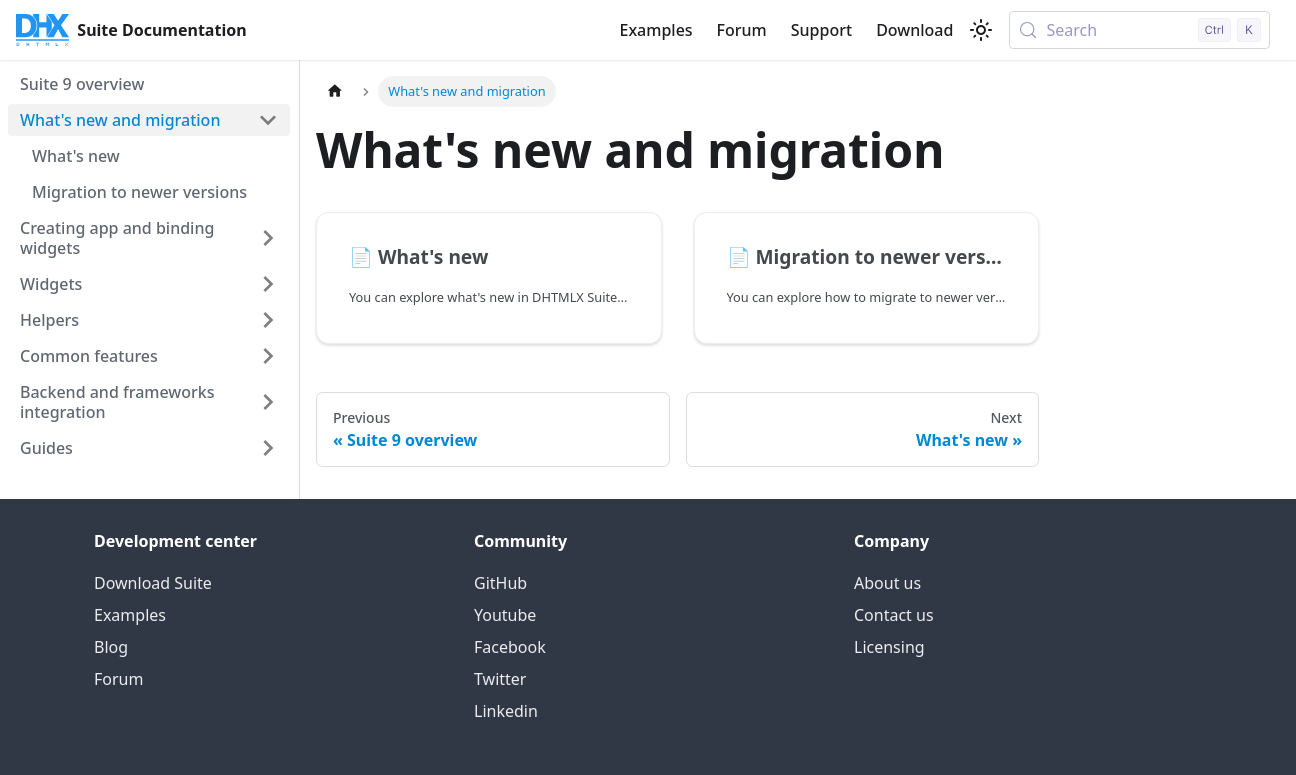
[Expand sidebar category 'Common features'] (268, 356)
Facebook (510, 647)
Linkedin (506, 711)
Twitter (500, 679)
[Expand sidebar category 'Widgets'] (268, 284)
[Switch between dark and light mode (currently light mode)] (981, 30)
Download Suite (153, 583)
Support (821, 30)
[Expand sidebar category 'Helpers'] (268, 320)
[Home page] (335, 91)
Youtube (505, 615)
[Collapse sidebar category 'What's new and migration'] (268, 120)
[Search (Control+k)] (1139, 30)
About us (887, 583)
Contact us (894, 615)
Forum (742, 30)
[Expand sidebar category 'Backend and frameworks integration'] (268, 402)
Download (914, 30)
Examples (655, 30)
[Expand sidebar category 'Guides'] (268, 448)
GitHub (500, 583)
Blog (111, 647)
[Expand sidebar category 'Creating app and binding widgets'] (268, 238)
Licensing (889, 647)
